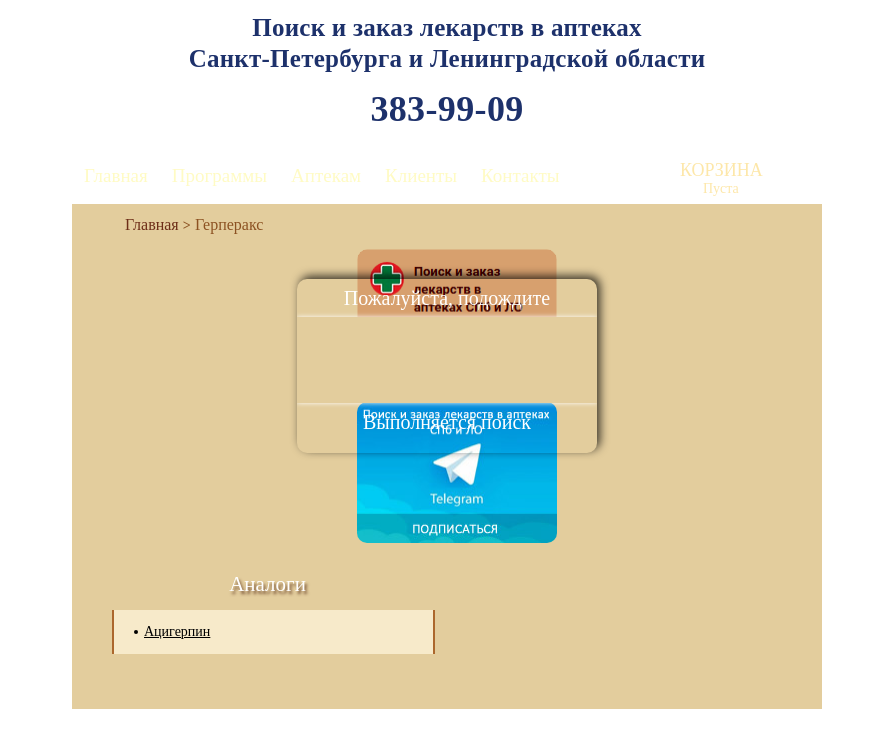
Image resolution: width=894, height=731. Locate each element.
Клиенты (421, 175)
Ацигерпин (177, 631)
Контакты (520, 175)
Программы (219, 175)
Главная (116, 175)
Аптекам (326, 175)
